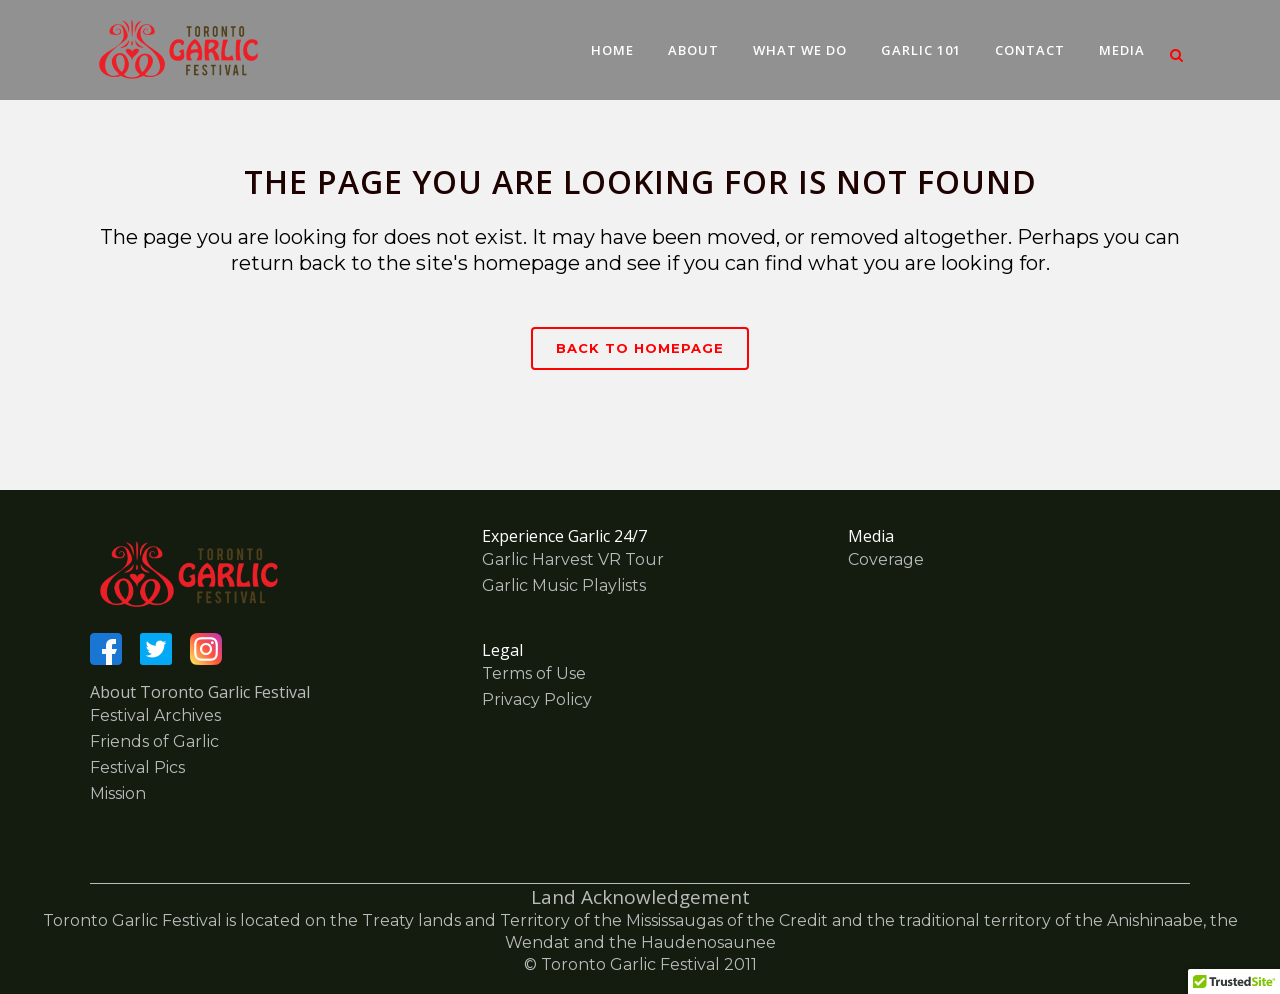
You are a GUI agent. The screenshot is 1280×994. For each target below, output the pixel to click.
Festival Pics (137, 767)
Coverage (886, 559)
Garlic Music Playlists (564, 585)
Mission (118, 793)
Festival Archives (155, 715)
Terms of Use (534, 673)
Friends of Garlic (154, 741)
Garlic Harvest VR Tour (573, 559)
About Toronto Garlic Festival (200, 692)
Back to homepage (640, 348)
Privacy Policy (537, 699)
